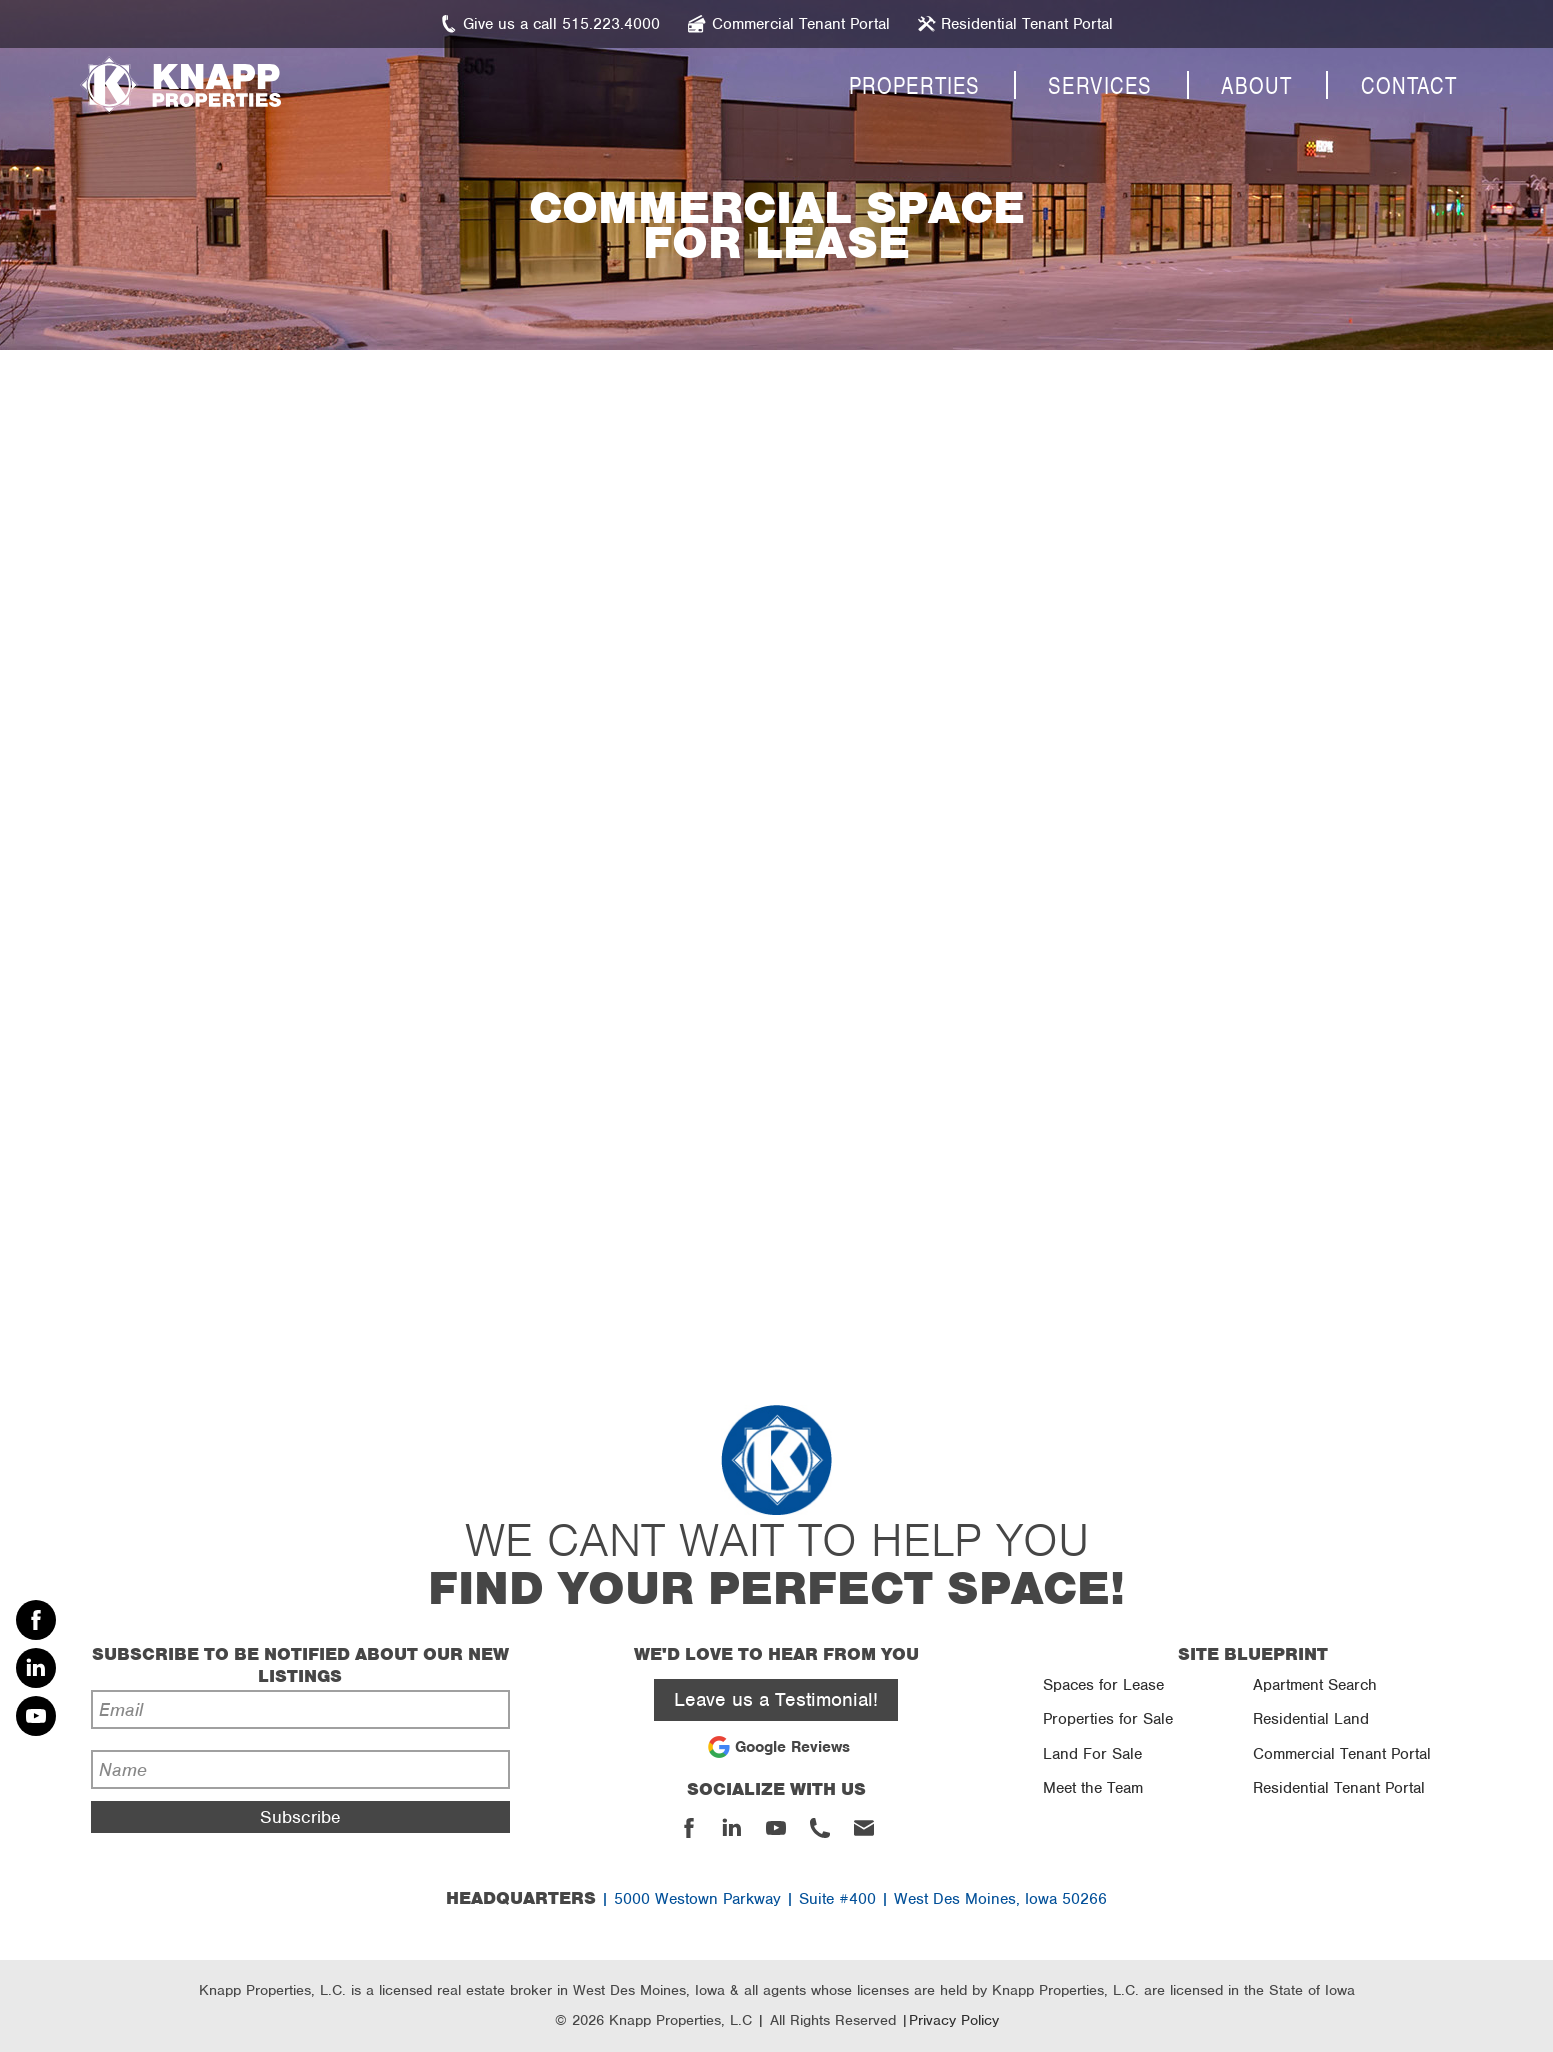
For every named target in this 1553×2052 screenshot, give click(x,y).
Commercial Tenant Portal (1342, 1754)
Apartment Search (1315, 1685)
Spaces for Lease (1103, 1685)
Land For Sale (1092, 1754)
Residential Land (1311, 1719)
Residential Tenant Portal (1339, 1788)
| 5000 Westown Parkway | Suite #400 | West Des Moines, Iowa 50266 (776, 1899)
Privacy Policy (954, 2020)
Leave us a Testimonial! (776, 1699)
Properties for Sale (1108, 1719)
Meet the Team (1093, 1788)
